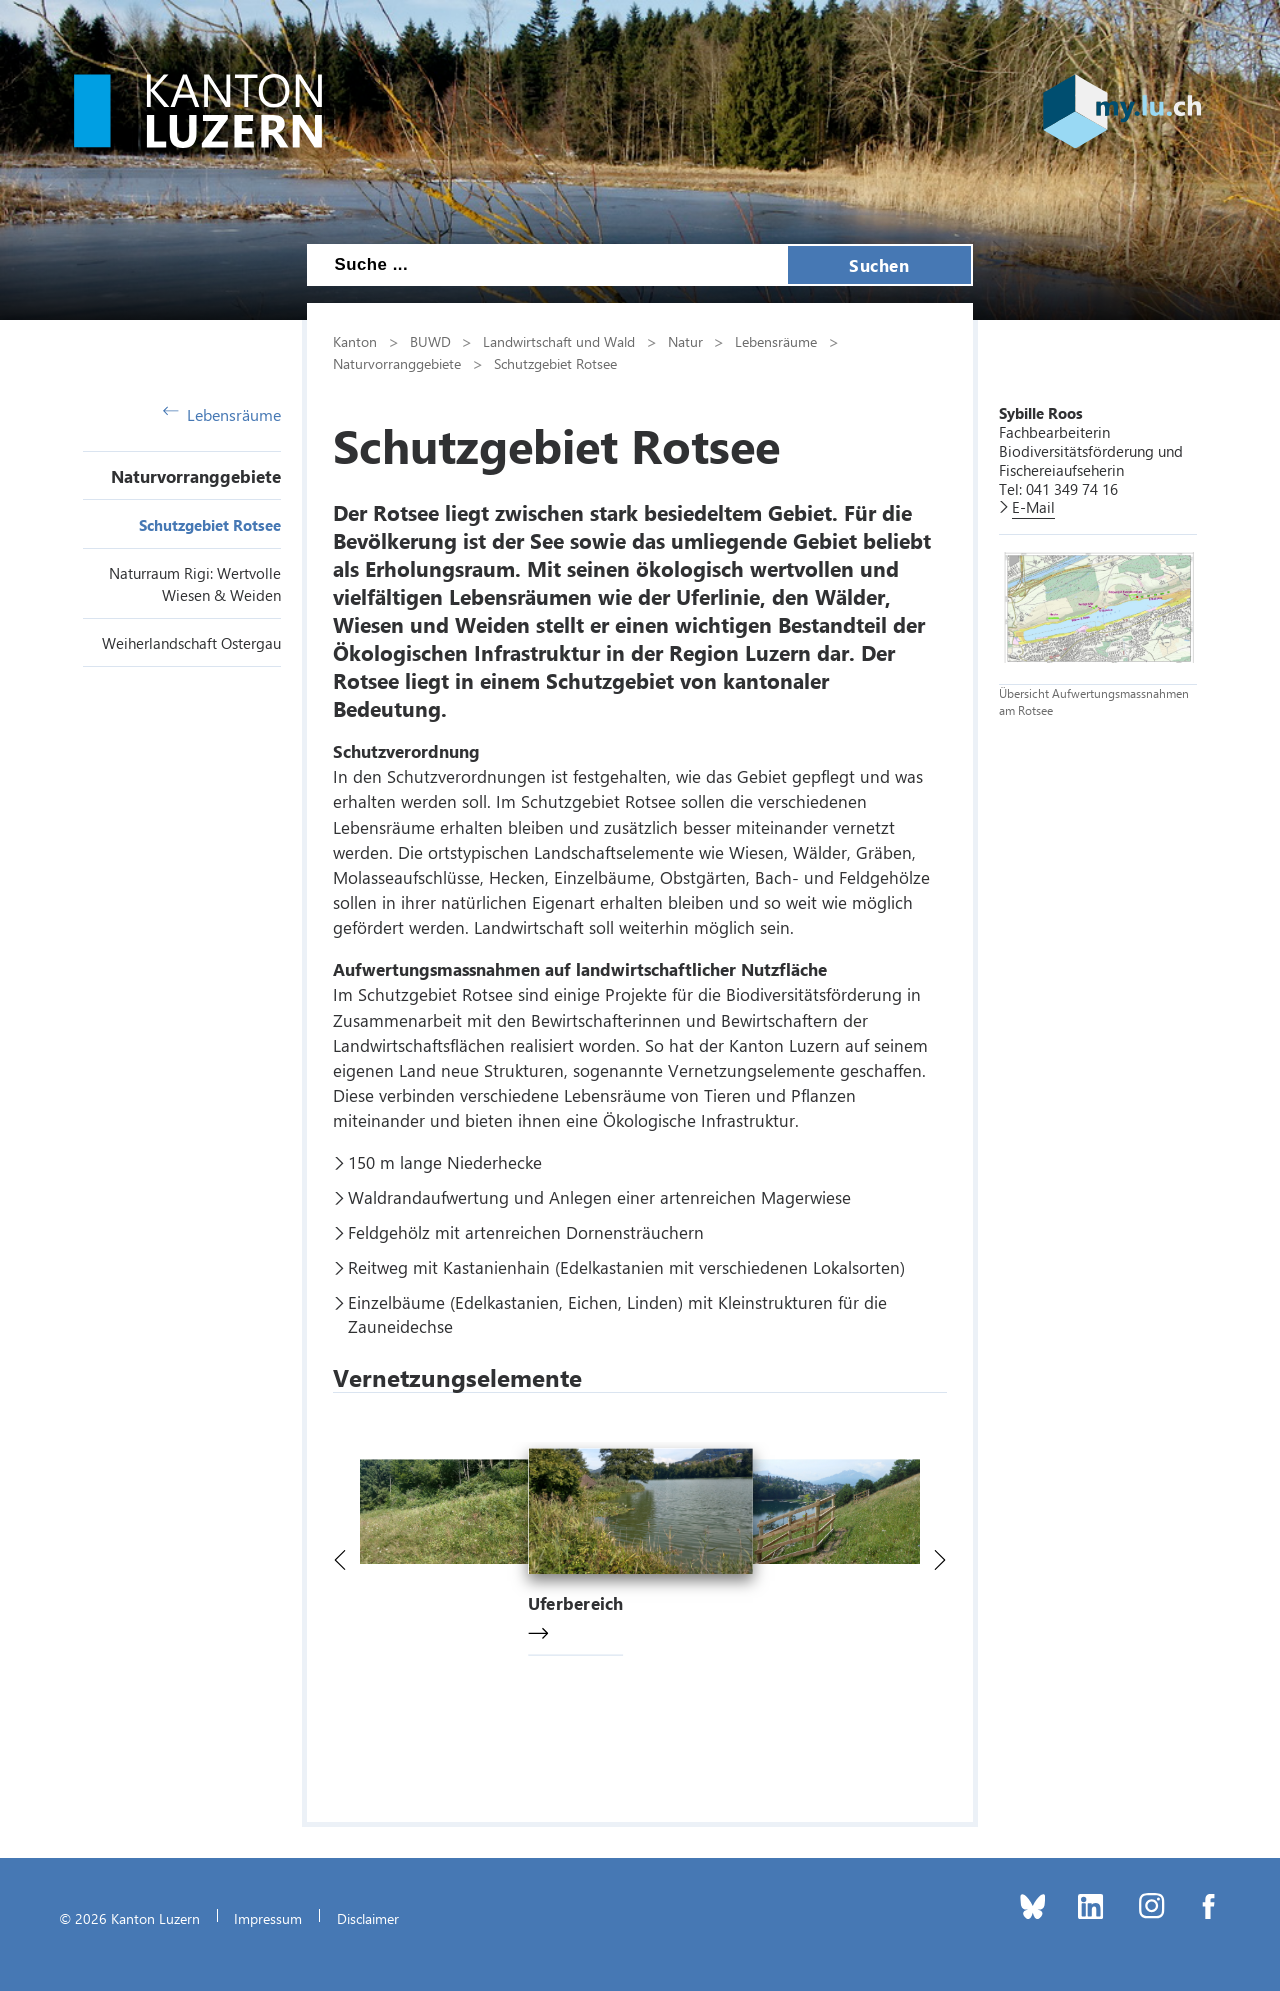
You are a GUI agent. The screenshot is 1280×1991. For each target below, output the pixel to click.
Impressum (268, 1918)
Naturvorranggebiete (196, 476)
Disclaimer (368, 1918)
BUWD (430, 341)
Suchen (879, 265)
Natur (685, 341)
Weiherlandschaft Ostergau (191, 643)
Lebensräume (222, 414)
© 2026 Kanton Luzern (129, 1918)
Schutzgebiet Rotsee (210, 525)
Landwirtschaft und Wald (559, 341)
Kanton (355, 341)
